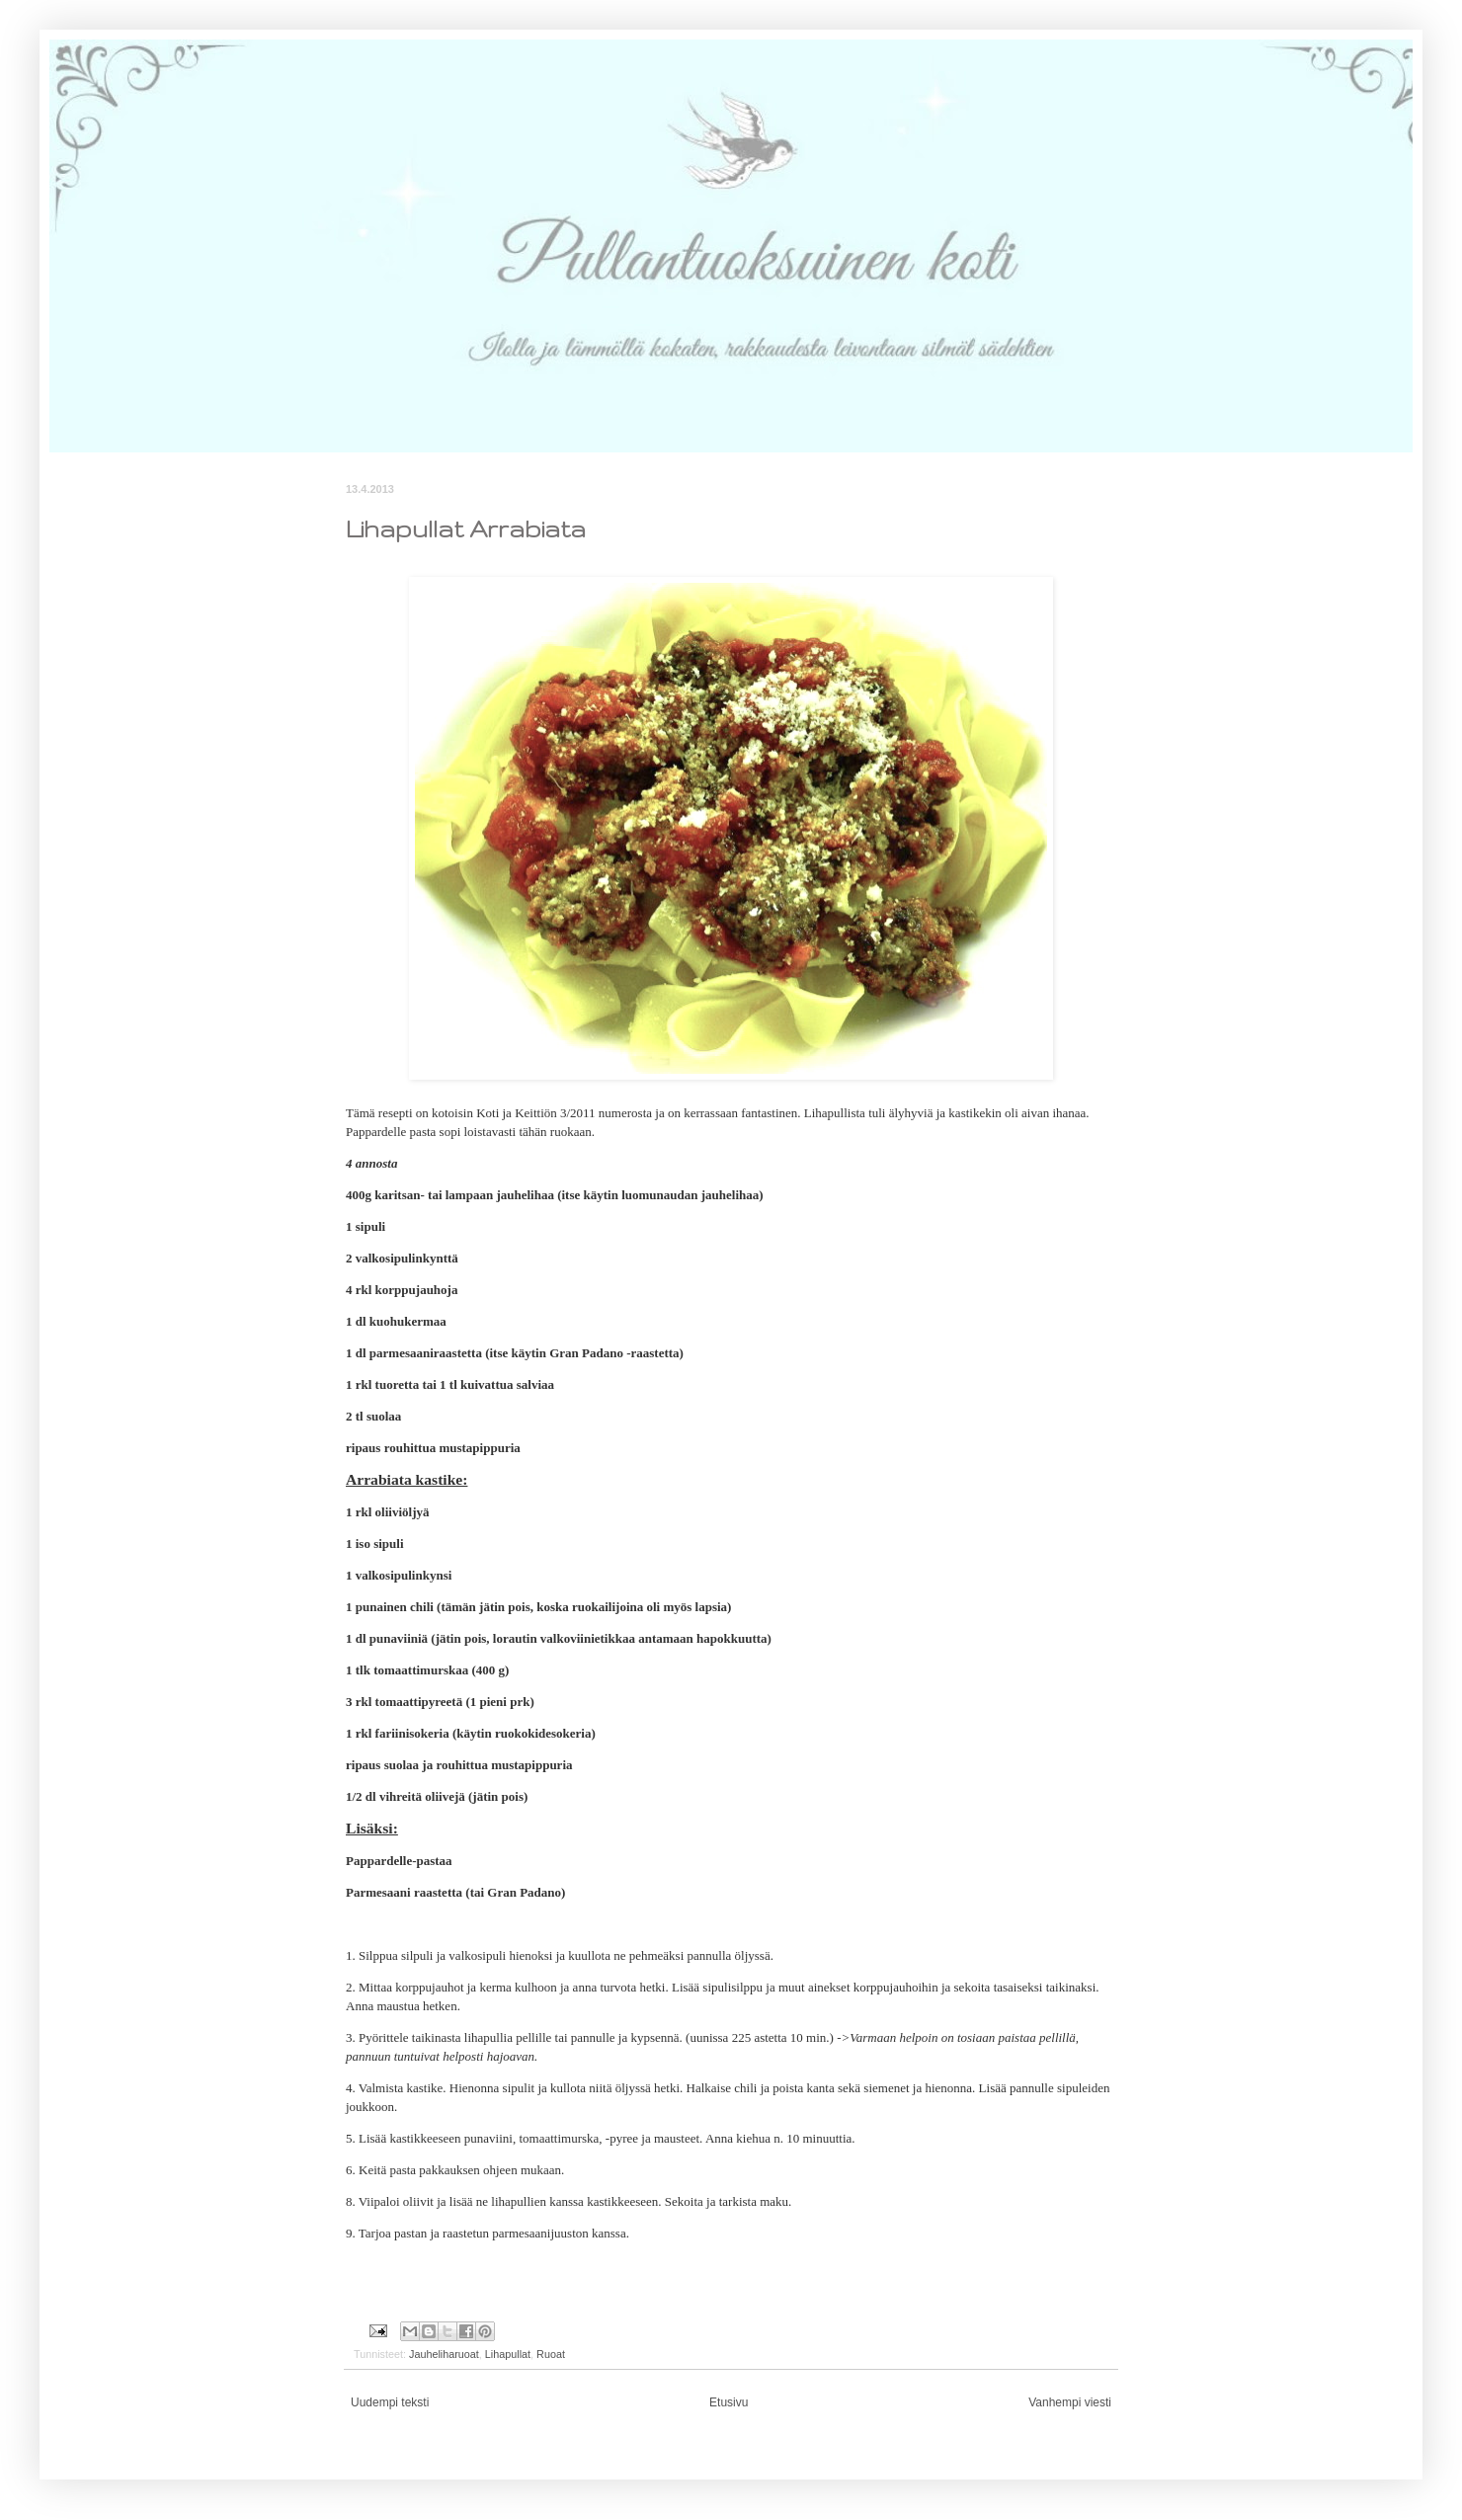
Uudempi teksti (390, 2402)
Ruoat (550, 2354)
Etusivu (728, 2402)
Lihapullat (507, 2354)
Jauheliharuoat (444, 2354)
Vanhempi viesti (1069, 2402)
